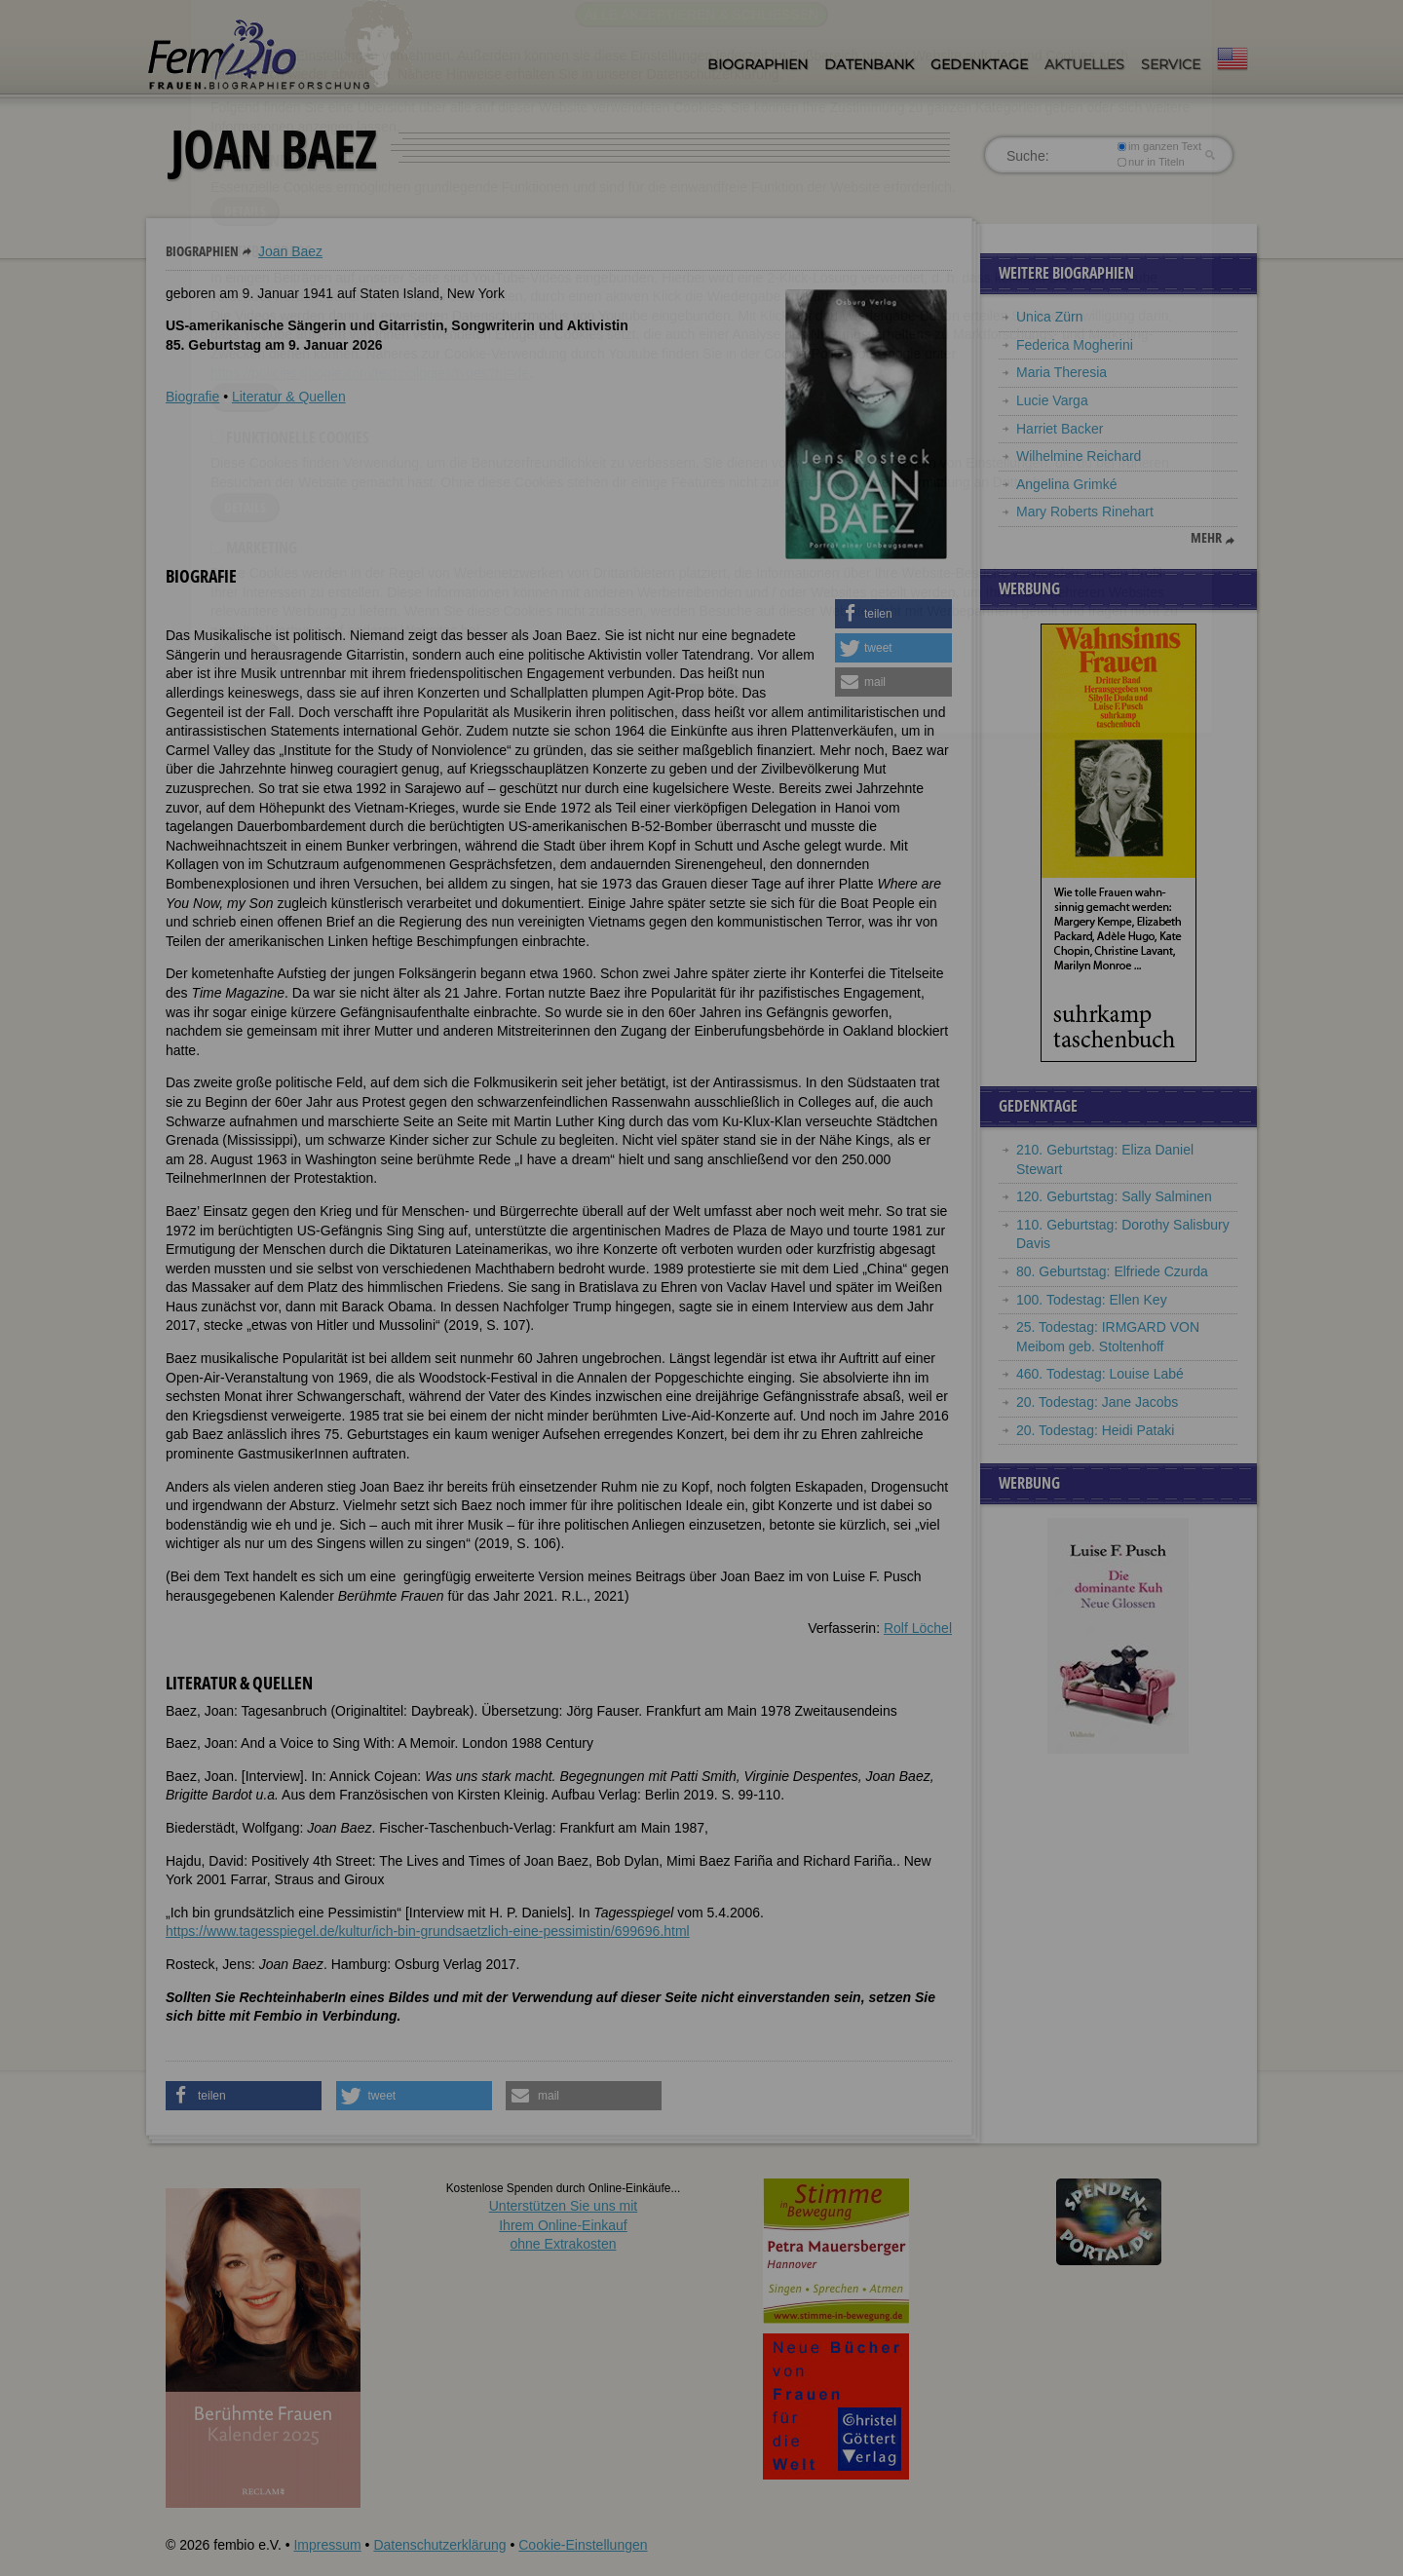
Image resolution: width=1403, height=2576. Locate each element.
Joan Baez (290, 251)
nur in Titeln (1151, 162)
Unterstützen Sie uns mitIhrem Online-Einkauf (563, 2225)
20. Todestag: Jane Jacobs (1097, 1402)
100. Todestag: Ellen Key (1091, 1299)
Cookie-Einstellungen (582, 2545)
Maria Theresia (1061, 372)
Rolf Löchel (918, 1628)
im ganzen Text (1159, 146)
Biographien (757, 64)
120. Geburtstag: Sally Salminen (1114, 1196)
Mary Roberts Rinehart (1085, 511)
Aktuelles (1084, 64)
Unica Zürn (1049, 316)
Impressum (326, 2545)
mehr (1206, 538)
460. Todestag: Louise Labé (1100, 1374)
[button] (893, 613)
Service (1170, 64)
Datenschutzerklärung (439, 2545)
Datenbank (869, 64)
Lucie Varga (1052, 400)
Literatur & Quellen (289, 396)
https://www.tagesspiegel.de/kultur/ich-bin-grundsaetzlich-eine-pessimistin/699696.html (428, 1931)
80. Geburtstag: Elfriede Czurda (1112, 1271)
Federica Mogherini (1074, 345)
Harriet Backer (1059, 428)
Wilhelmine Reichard (1078, 456)
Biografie (192, 396)
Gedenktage (979, 64)
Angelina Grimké (1067, 484)
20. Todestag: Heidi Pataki (1095, 1430)
